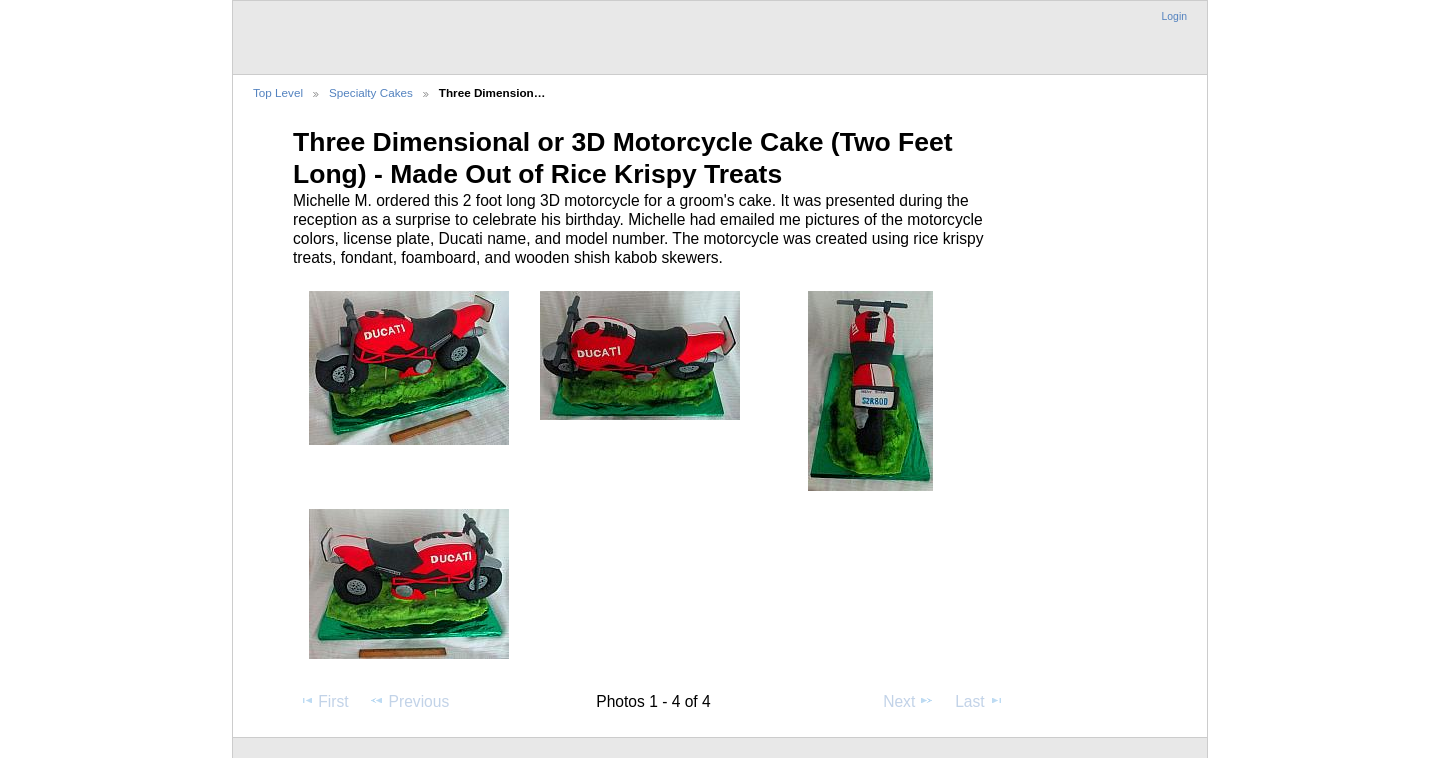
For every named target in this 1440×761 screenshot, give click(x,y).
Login (1174, 16)
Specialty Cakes (371, 92)
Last (979, 701)
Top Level (278, 92)
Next (908, 701)
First (323, 701)
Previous (409, 701)
